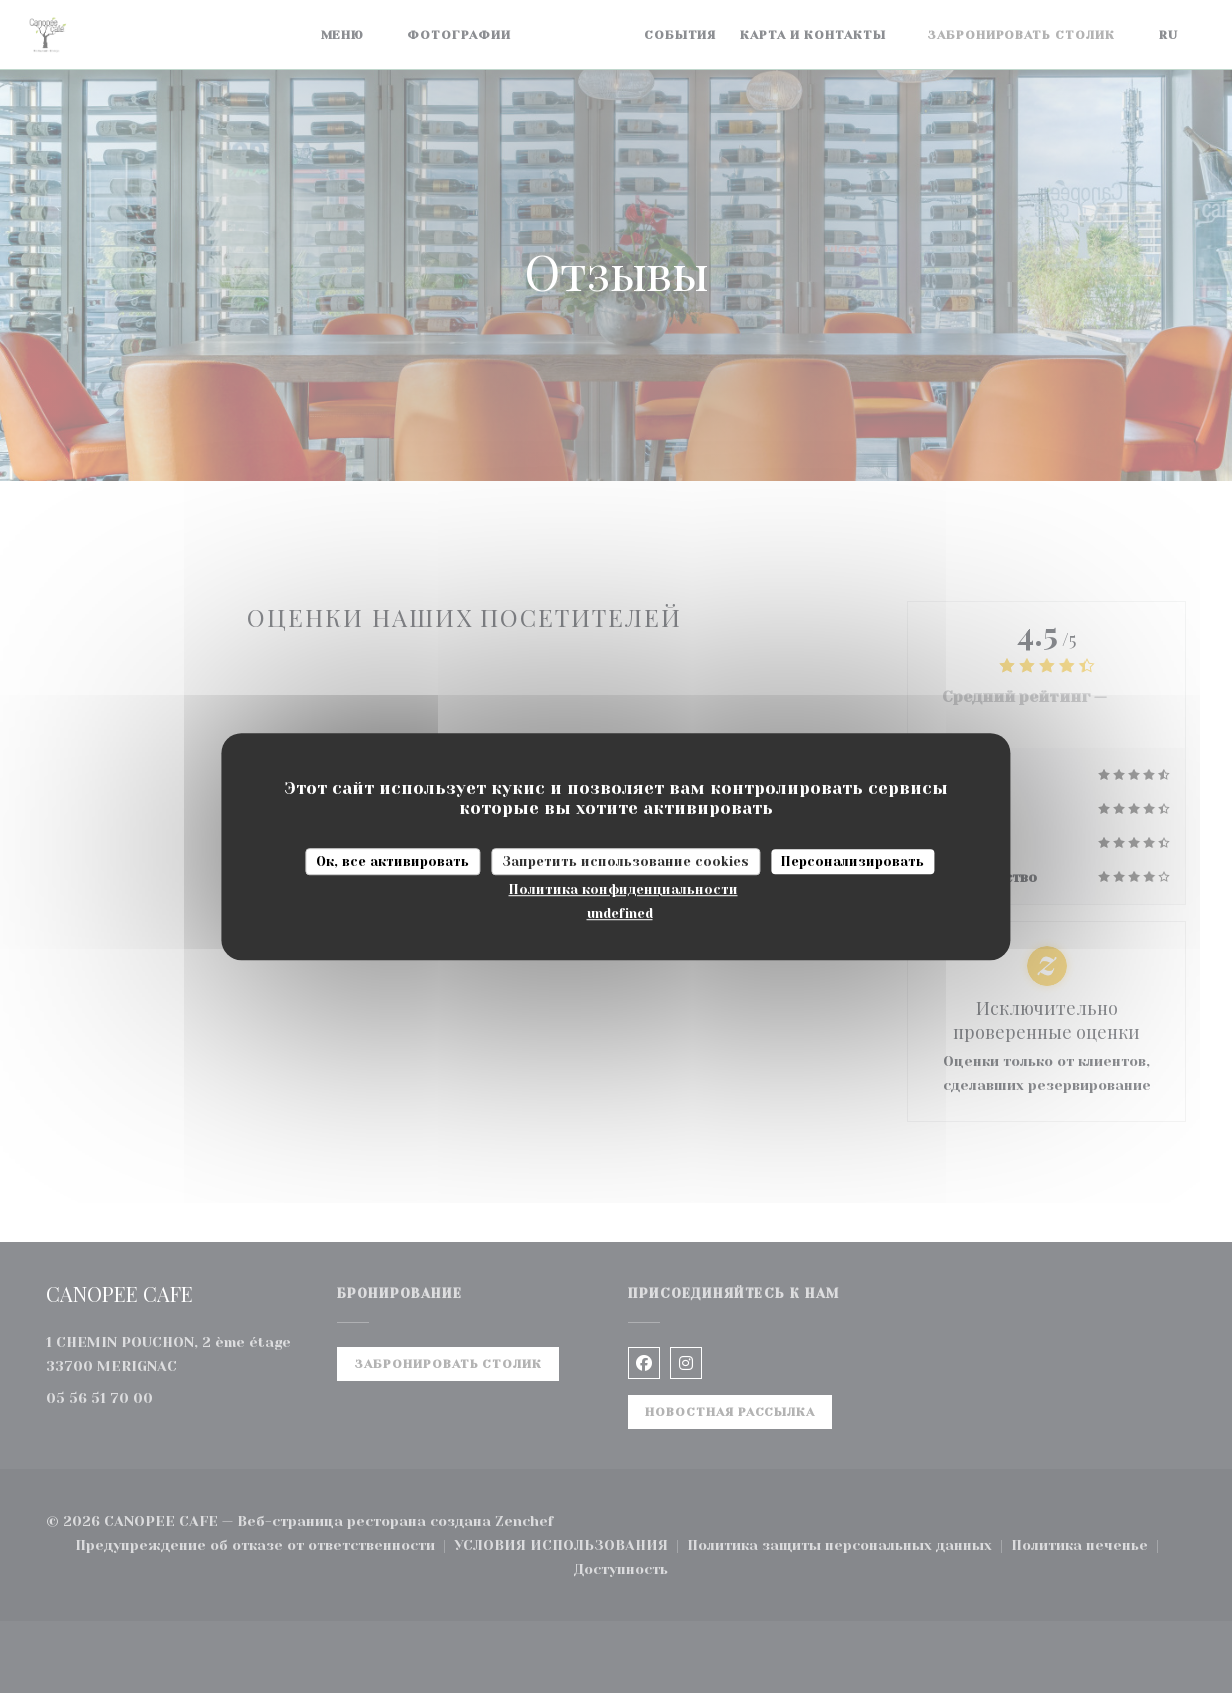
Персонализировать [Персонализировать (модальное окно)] (852, 861)
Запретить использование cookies (625, 861)
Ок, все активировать (392, 861)
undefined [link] (620, 913)
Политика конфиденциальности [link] (623, 889)
